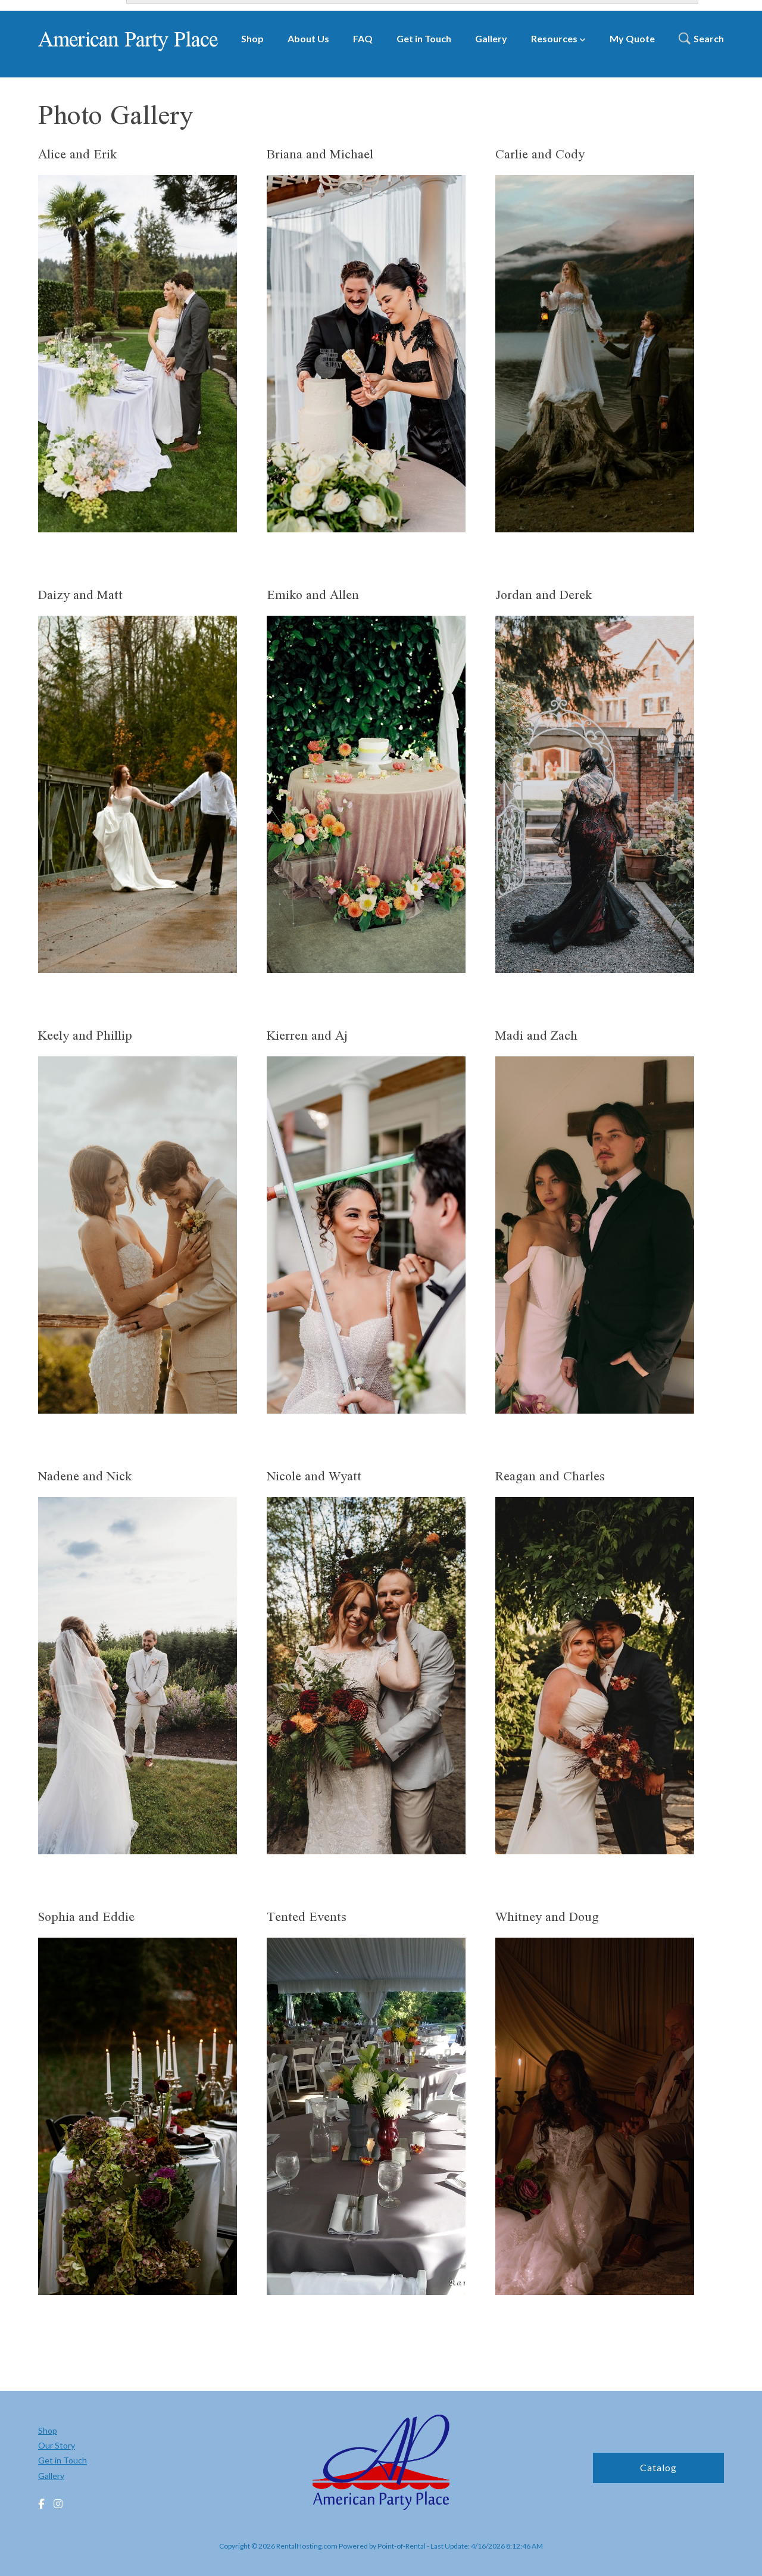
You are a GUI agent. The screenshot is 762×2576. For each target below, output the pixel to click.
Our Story (56, 2445)
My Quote (632, 38)
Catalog (658, 2467)
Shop (252, 38)
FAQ (363, 38)
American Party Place (127, 39)
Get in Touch (423, 38)
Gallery (491, 38)
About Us (308, 38)
